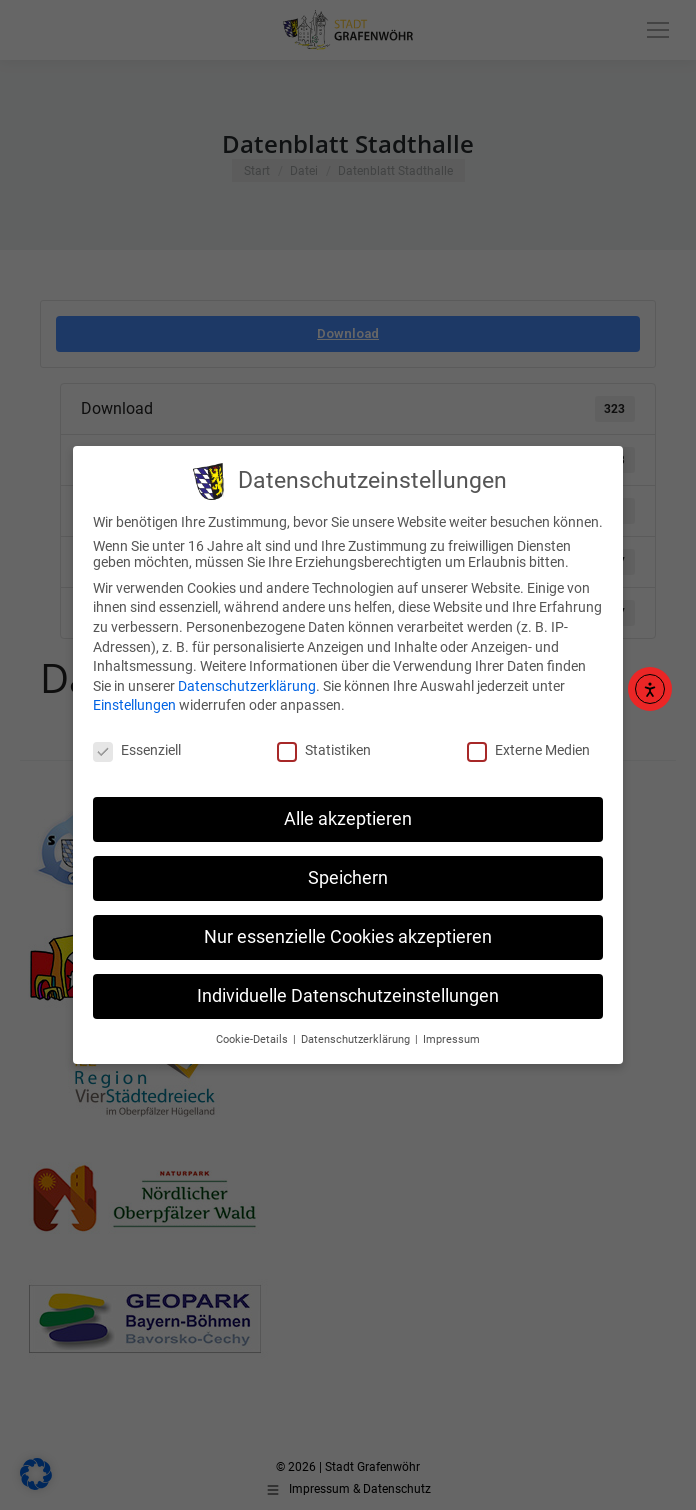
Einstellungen (134, 693)
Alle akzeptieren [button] (348, 806)
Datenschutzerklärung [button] (357, 1026)
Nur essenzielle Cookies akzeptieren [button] (348, 924)
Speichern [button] (348, 865)
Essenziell (137, 738)
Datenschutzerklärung (247, 673)
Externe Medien (528, 738)
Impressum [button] (451, 1026)
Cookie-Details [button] (253, 1026)
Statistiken (324, 738)
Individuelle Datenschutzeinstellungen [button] (348, 983)
